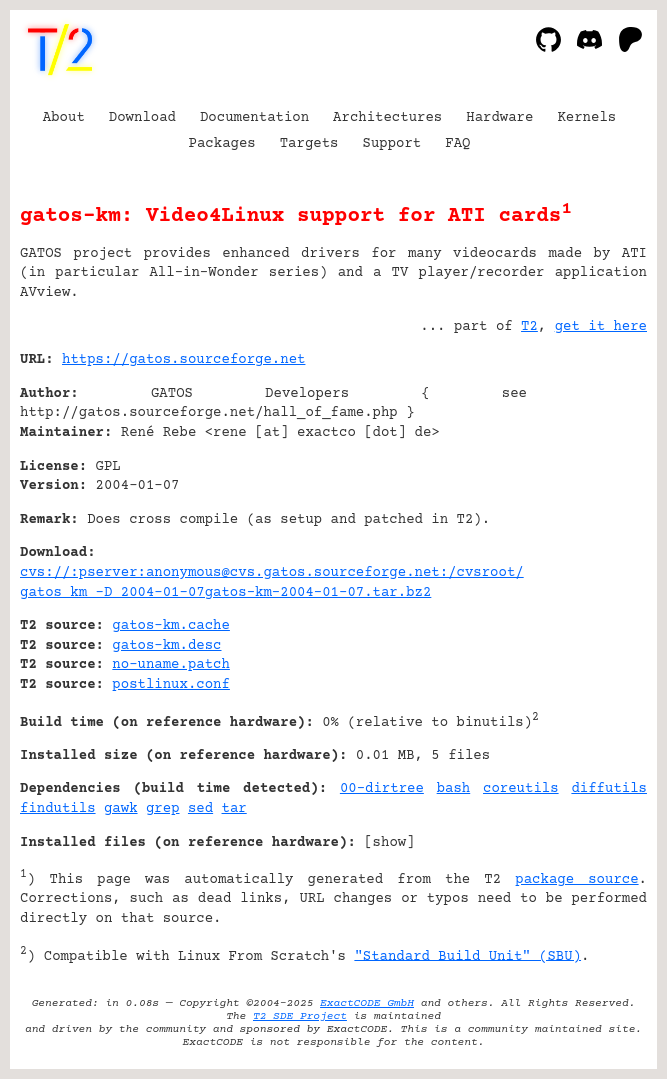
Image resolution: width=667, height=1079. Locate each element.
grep (163, 809)
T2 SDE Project (300, 1016)
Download (142, 118)
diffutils (609, 789)
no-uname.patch (171, 665)
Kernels (586, 118)
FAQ (457, 144)
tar (234, 809)
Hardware (499, 118)
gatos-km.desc (166, 646)
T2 (529, 327)
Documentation (254, 118)
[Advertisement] (587, 481)
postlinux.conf (171, 685)
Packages (222, 144)
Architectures (387, 118)
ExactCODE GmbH (367, 1003)
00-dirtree (382, 789)
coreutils (521, 789)
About (64, 118)
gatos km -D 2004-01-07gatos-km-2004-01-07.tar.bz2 (225, 593)
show (390, 843)
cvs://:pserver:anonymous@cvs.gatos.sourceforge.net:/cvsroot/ (272, 573)
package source (576, 880)
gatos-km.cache (171, 626)
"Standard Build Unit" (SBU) (467, 956)
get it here (601, 327)
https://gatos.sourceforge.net (183, 360)
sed (200, 809)
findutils (58, 809)
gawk (121, 809)
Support (391, 144)
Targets (309, 144)
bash (454, 789)
